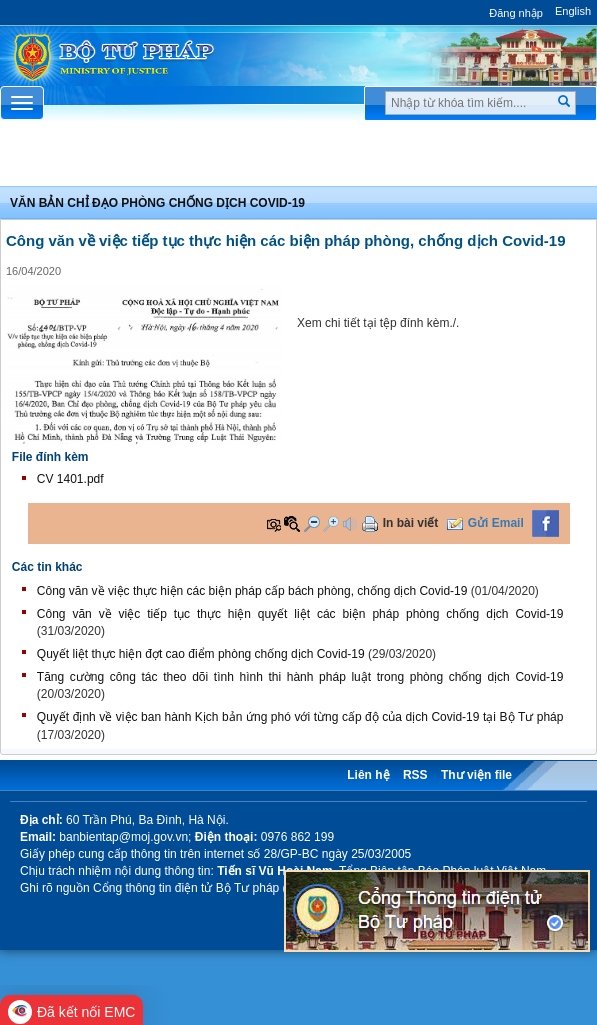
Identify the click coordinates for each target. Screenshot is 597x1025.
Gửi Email (496, 523)
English (573, 11)
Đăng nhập (516, 13)
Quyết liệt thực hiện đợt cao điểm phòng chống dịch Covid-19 (201, 654)
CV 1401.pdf (70, 479)
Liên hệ (368, 775)
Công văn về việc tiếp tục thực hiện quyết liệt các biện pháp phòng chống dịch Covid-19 (300, 614)
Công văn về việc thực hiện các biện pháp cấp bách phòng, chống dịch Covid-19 (252, 591)
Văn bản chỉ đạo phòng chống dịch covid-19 (157, 203)
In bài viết (411, 523)
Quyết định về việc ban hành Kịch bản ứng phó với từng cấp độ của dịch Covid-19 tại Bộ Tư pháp (300, 717)
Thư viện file (476, 775)
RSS (415, 775)
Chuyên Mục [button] (298, 159)
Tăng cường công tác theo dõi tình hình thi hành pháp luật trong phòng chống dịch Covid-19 (300, 677)
